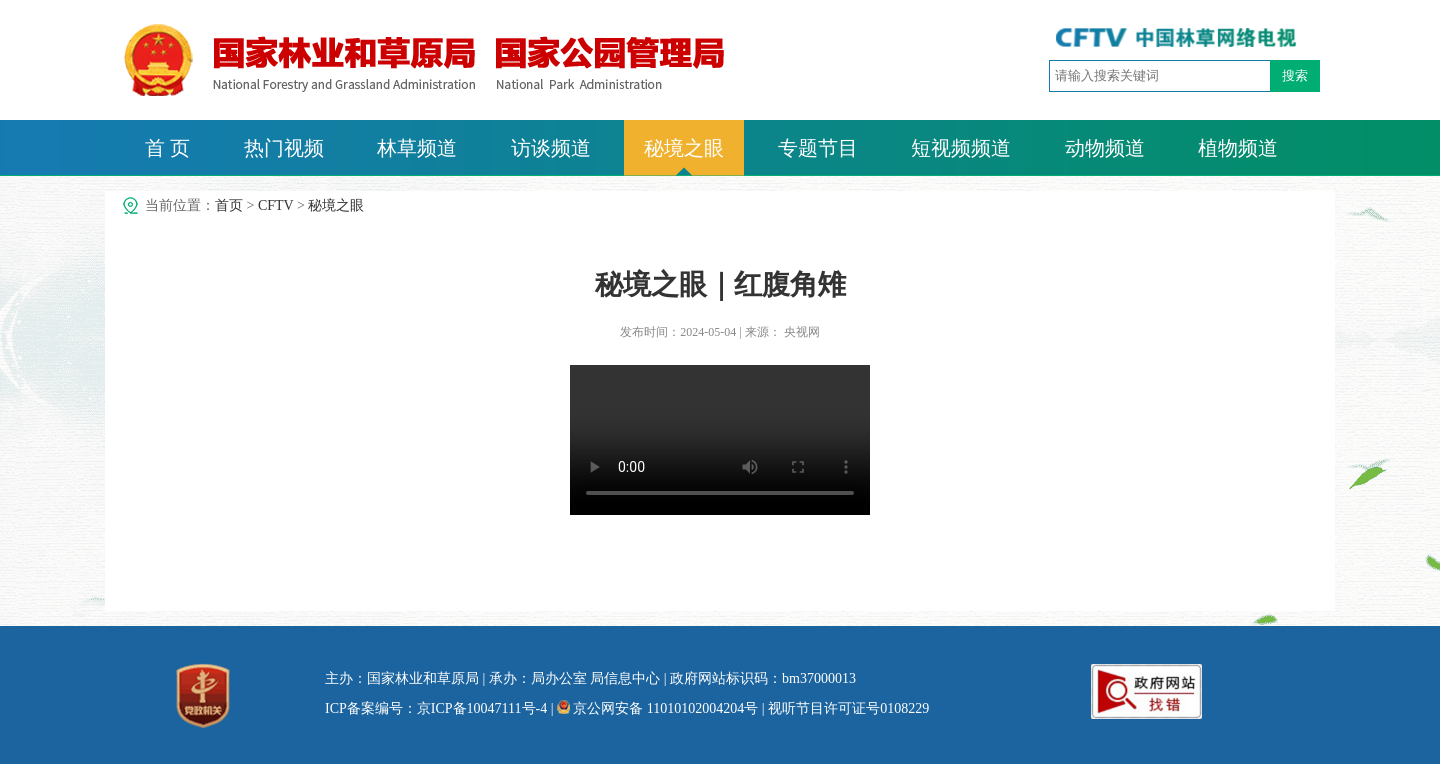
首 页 (167, 148)
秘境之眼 (684, 148)
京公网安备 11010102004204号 (657, 708)
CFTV (276, 205)
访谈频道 (551, 148)
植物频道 (1238, 148)
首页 (229, 205)
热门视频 (284, 148)
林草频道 (417, 148)
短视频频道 (961, 148)
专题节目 (818, 148)
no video (720, 440)
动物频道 (1105, 148)
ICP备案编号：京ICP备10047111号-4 (436, 708)
